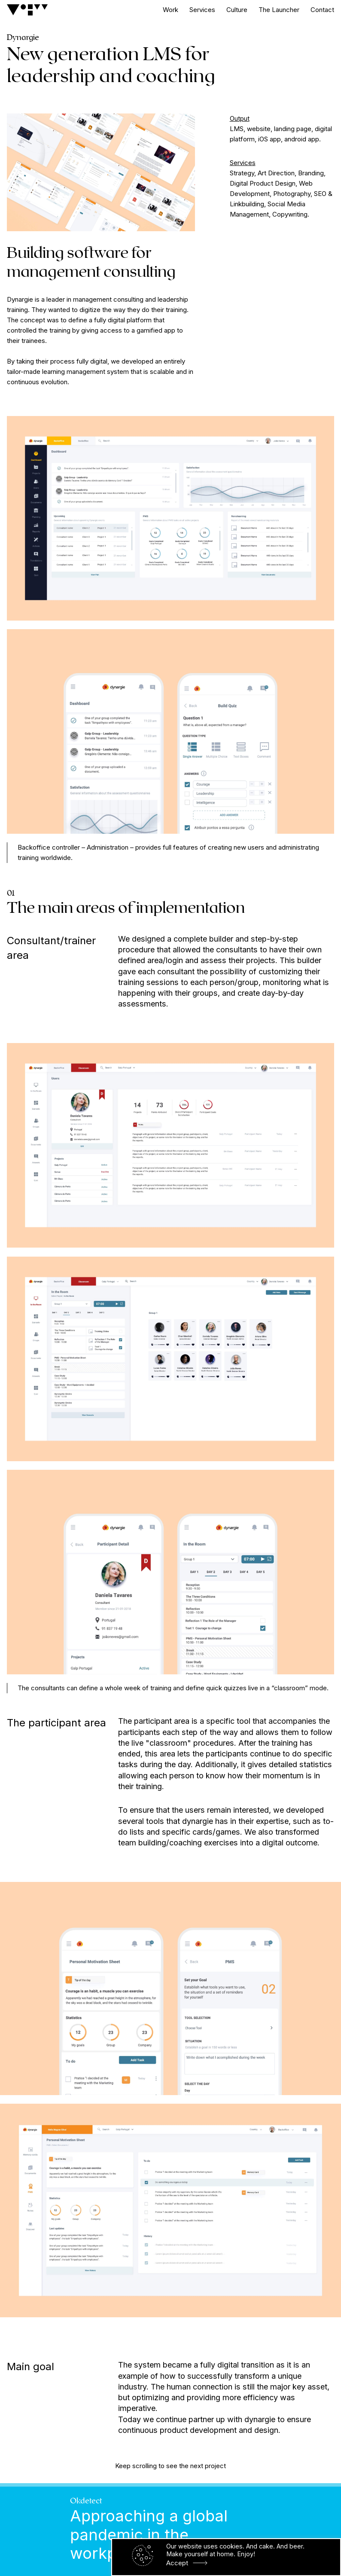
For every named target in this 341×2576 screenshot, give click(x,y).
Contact (322, 10)
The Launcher (279, 10)
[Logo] (27, 9)
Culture (236, 10)
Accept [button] (177, 2563)
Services (202, 10)
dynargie (259, 2419)
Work (170, 10)
